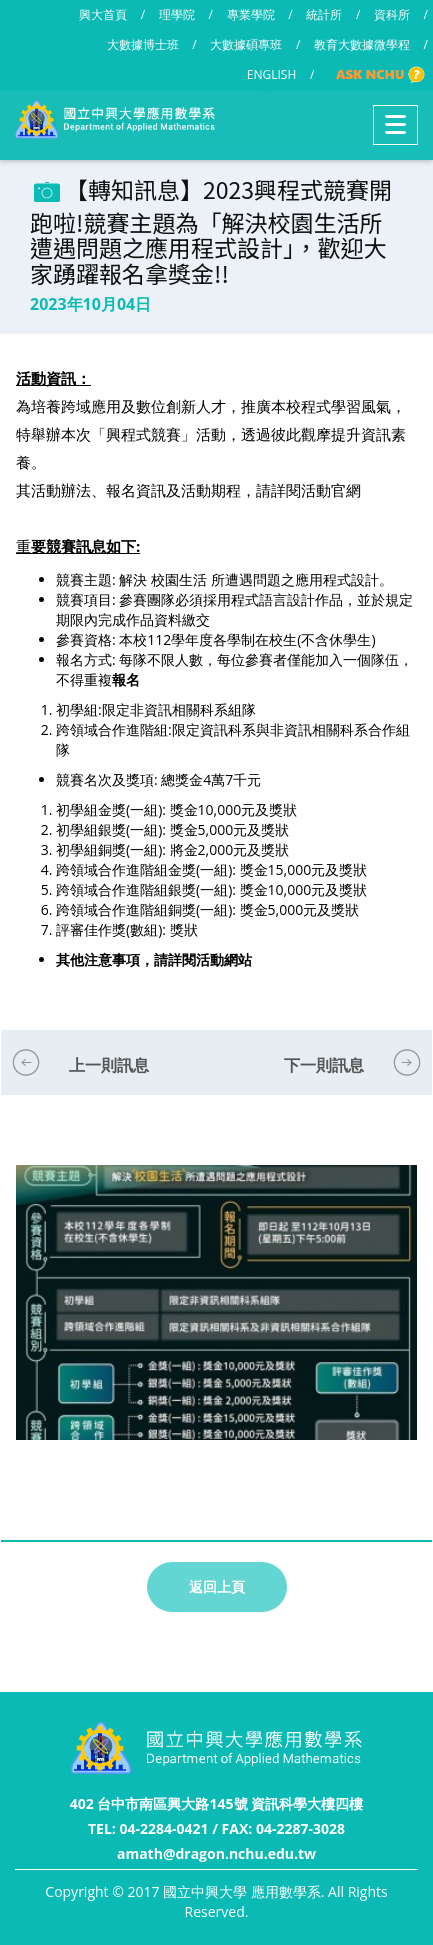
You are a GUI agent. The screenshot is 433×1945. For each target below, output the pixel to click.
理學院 (177, 14)
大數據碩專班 (246, 44)
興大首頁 (103, 14)
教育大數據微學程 (362, 44)
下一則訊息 (324, 1065)
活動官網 (331, 490)
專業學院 (251, 14)
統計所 (324, 14)
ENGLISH (271, 74)
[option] (216, 1322)
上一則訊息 (109, 1065)
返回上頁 (217, 1586)
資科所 (392, 14)
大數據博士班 (143, 44)
